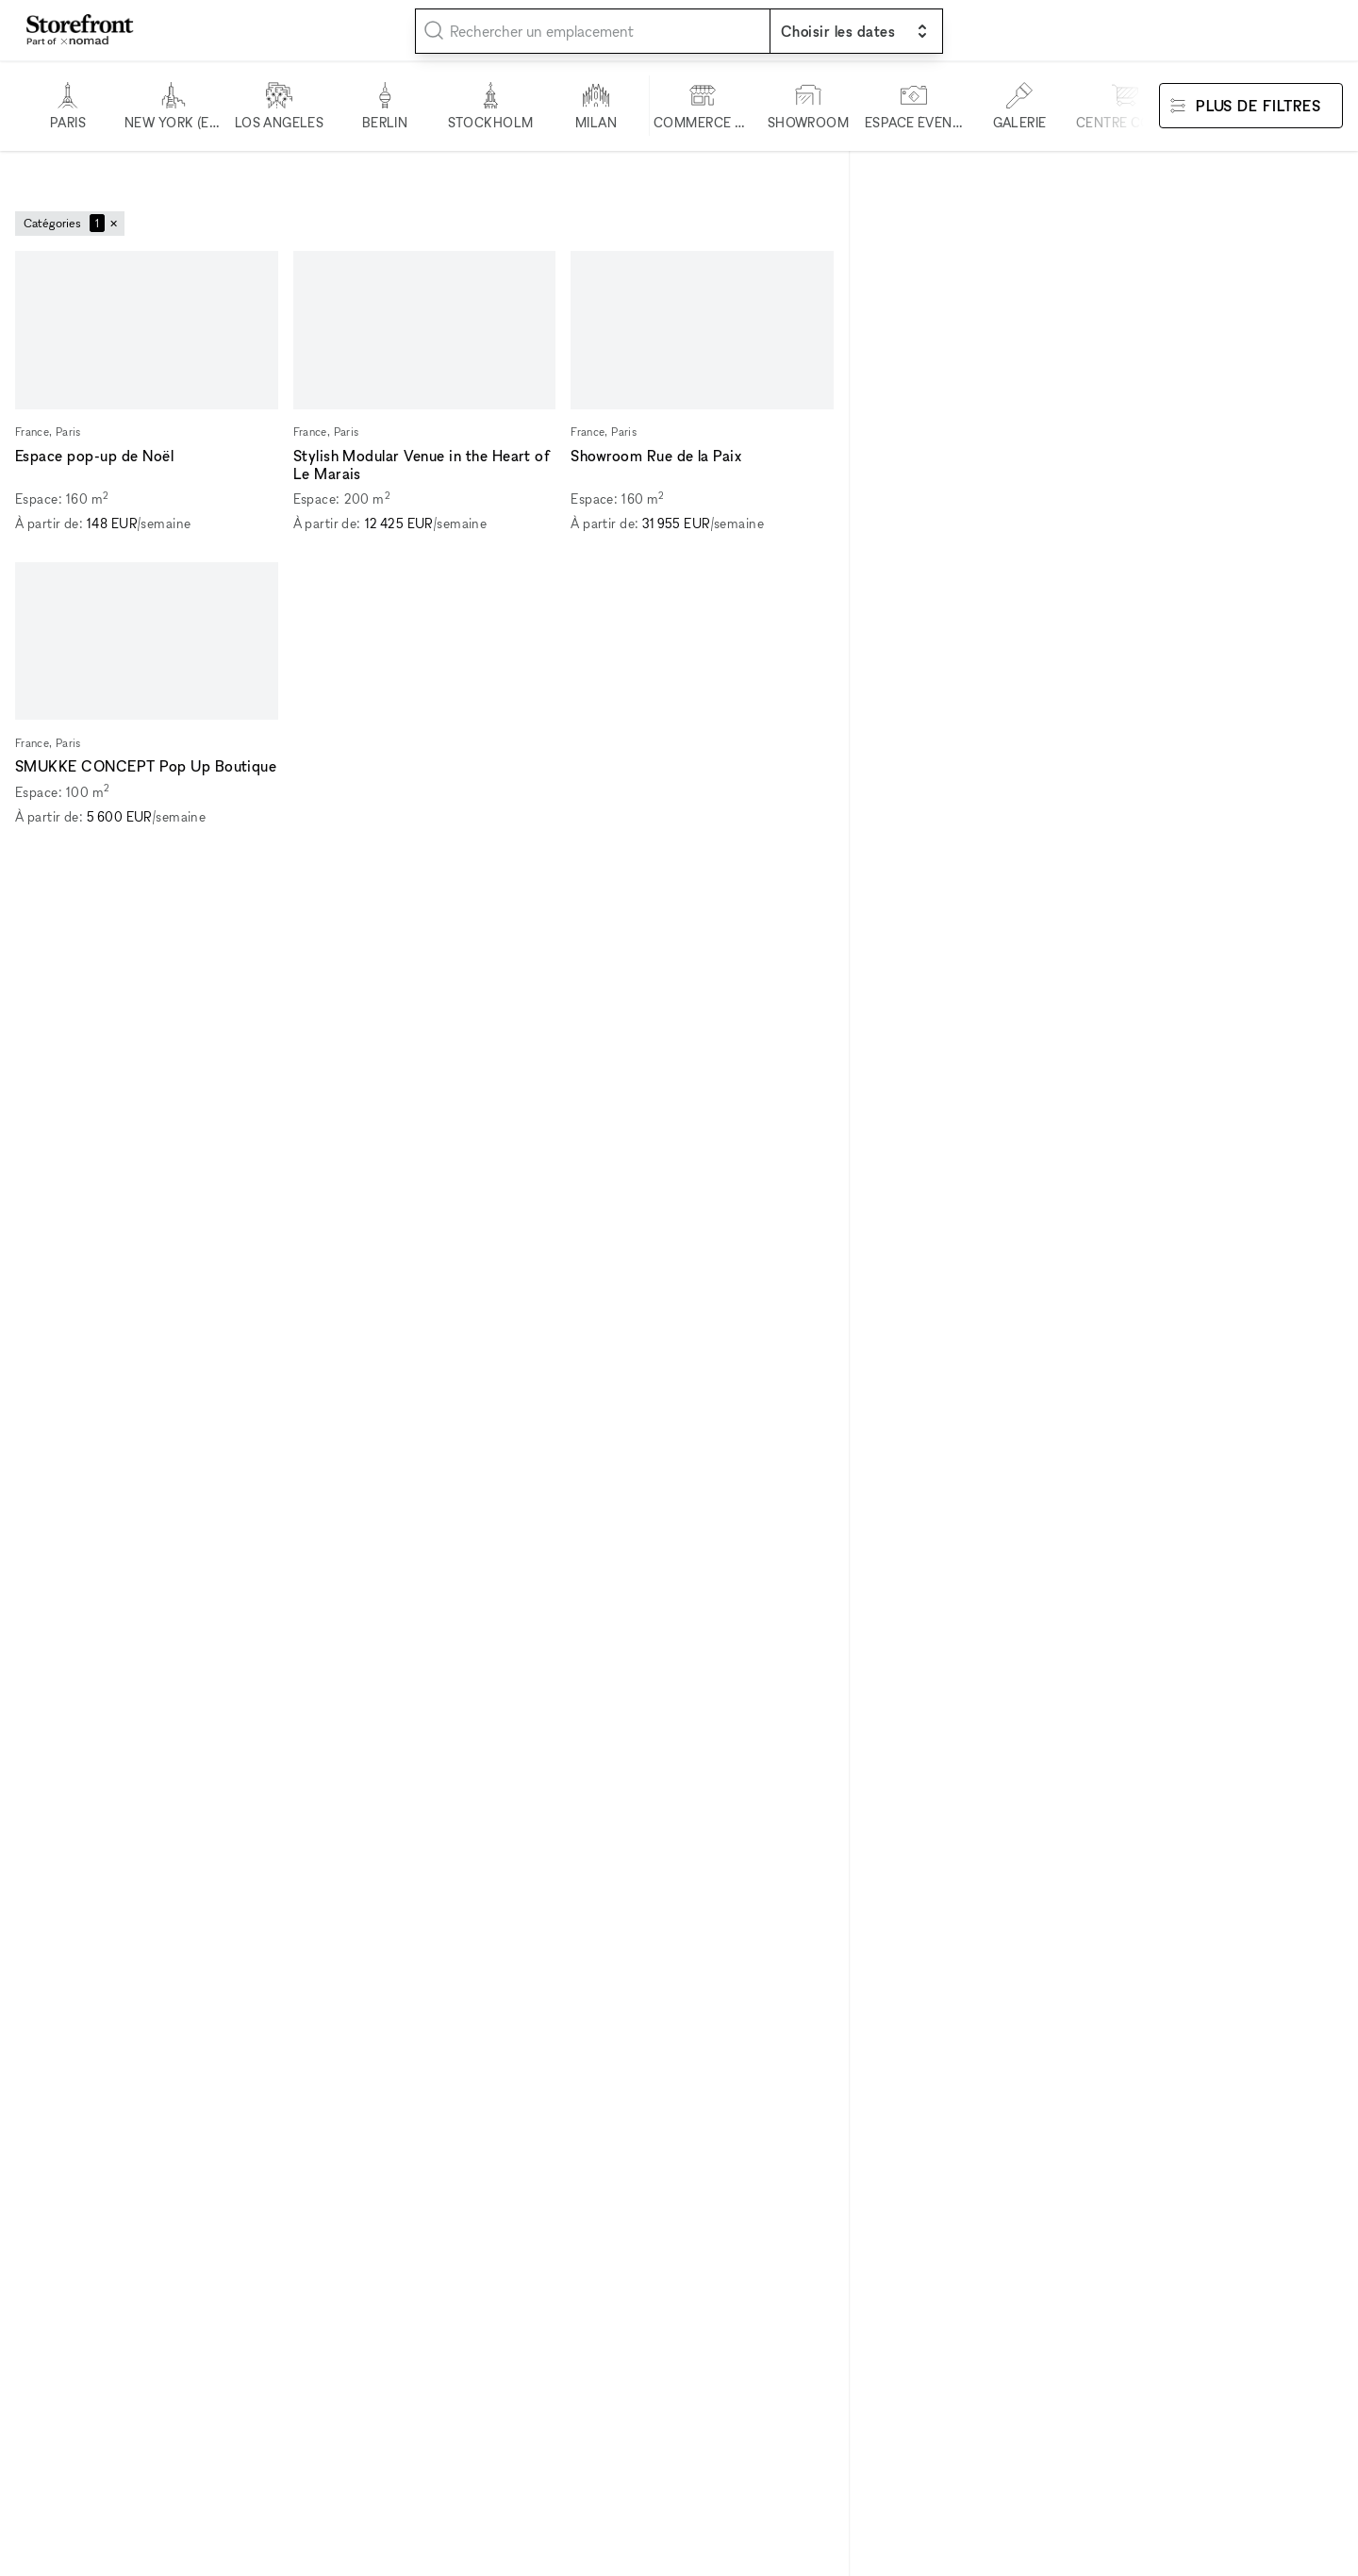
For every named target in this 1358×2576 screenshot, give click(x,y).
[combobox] (592, 31)
